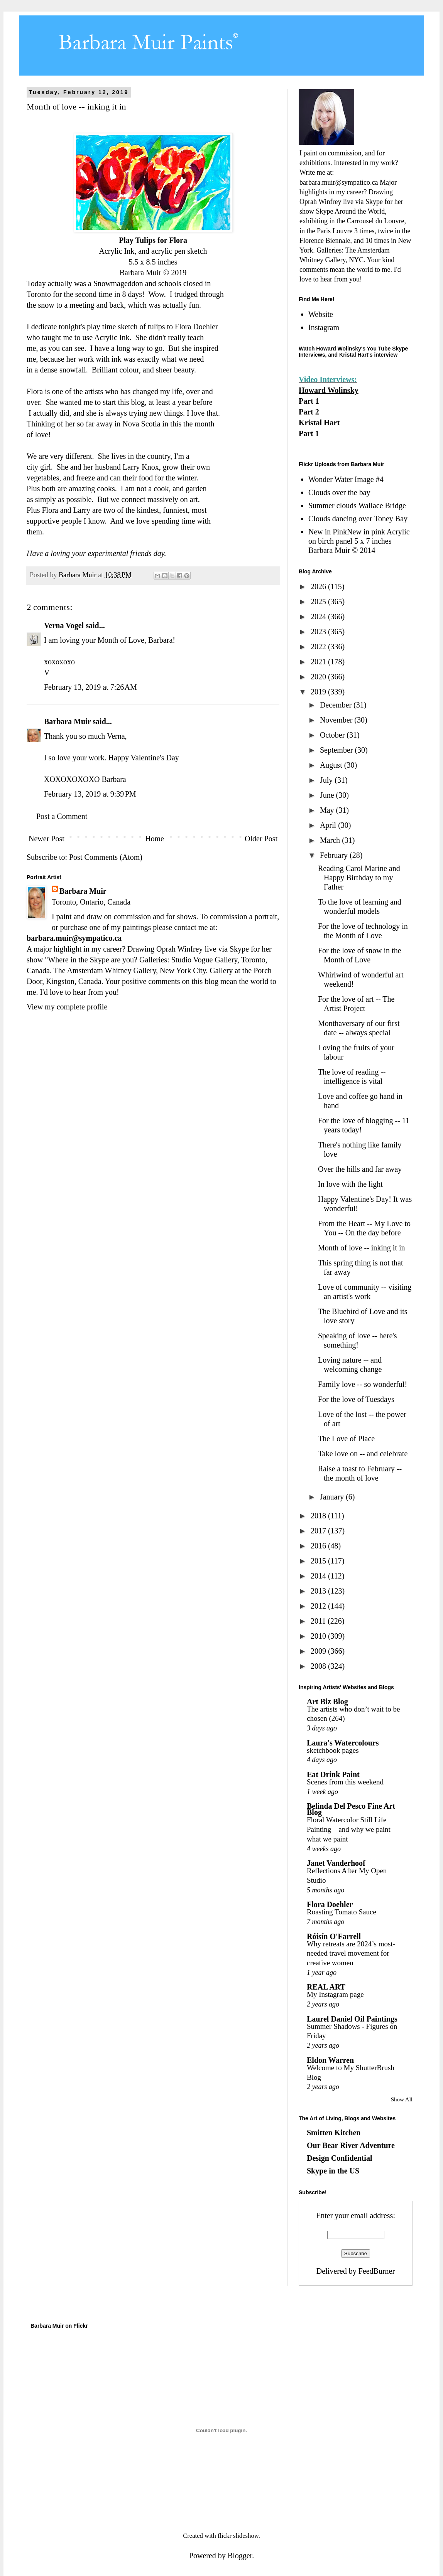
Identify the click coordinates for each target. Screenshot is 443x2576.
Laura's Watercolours (343, 1743)
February (335, 855)
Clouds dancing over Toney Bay (357, 518)
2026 (319, 586)
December (336, 705)
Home (154, 838)
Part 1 (309, 401)
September (337, 750)
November (337, 720)
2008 (319, 1666)
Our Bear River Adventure (351, 2145)
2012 (319, 1606)
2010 (319, 1636)
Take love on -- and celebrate (362, 1453)
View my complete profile (67, 1006)
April (329, 825)
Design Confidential (339, 2158)
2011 (319, 1621)
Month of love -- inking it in (361, 1247)
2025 (319, 601)
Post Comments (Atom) (105, 857)
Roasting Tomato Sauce (341, 1912)
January (333, 1497)
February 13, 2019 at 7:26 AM (90, 687)
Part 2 (309, 412)
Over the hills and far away (360, 1169)
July (327, 780)
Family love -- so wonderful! (362, 1384)
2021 (319, 661)
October (333, 735)
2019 (319, 691)
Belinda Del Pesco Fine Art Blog (351, 1809)
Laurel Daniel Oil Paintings (352, 2019)
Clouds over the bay (339, 492)
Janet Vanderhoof (336, 1863)
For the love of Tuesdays (356, 1399)
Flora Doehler (196, 326)
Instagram (323, 327)
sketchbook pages (333, 1750)
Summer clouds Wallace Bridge (357, 505)
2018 (319, 1515)
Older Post (261, 838)
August (332, 765)
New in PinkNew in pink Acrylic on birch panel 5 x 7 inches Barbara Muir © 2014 (359, 540)
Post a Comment (61, 816)
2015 (319, 1561)
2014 (319, 1576)
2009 (319, 1651)
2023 (319, 631)
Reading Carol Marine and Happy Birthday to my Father (359, 877)
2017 (319, 1530)
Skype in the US (333, 2171)
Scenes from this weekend (345, 1782)
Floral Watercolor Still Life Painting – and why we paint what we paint (349, 1829)
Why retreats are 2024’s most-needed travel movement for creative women (351, 1953)
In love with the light (350, 1184)
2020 (319, 676)
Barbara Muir (67, 721)
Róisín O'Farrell (334, 1936)
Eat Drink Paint (333, 1774)
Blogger (240, 2555)
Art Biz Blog (327, 1701)
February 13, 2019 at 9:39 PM (90, 794)
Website (320, 314)
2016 (319, 1546)
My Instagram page (335, 1994)
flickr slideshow (238, 2535)
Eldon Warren (330, 2060)
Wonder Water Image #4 (346, 479)
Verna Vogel (64, 625)
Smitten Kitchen (333, 2132)
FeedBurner (376, 2271)
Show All (402, 2099)
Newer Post (46, 838)
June (328, 795)
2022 (319, 646)
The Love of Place (346, 1438)
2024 (319, 616)
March (331, 840)
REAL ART (326, 1987)
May (328, 810)
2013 (319, 1591)
